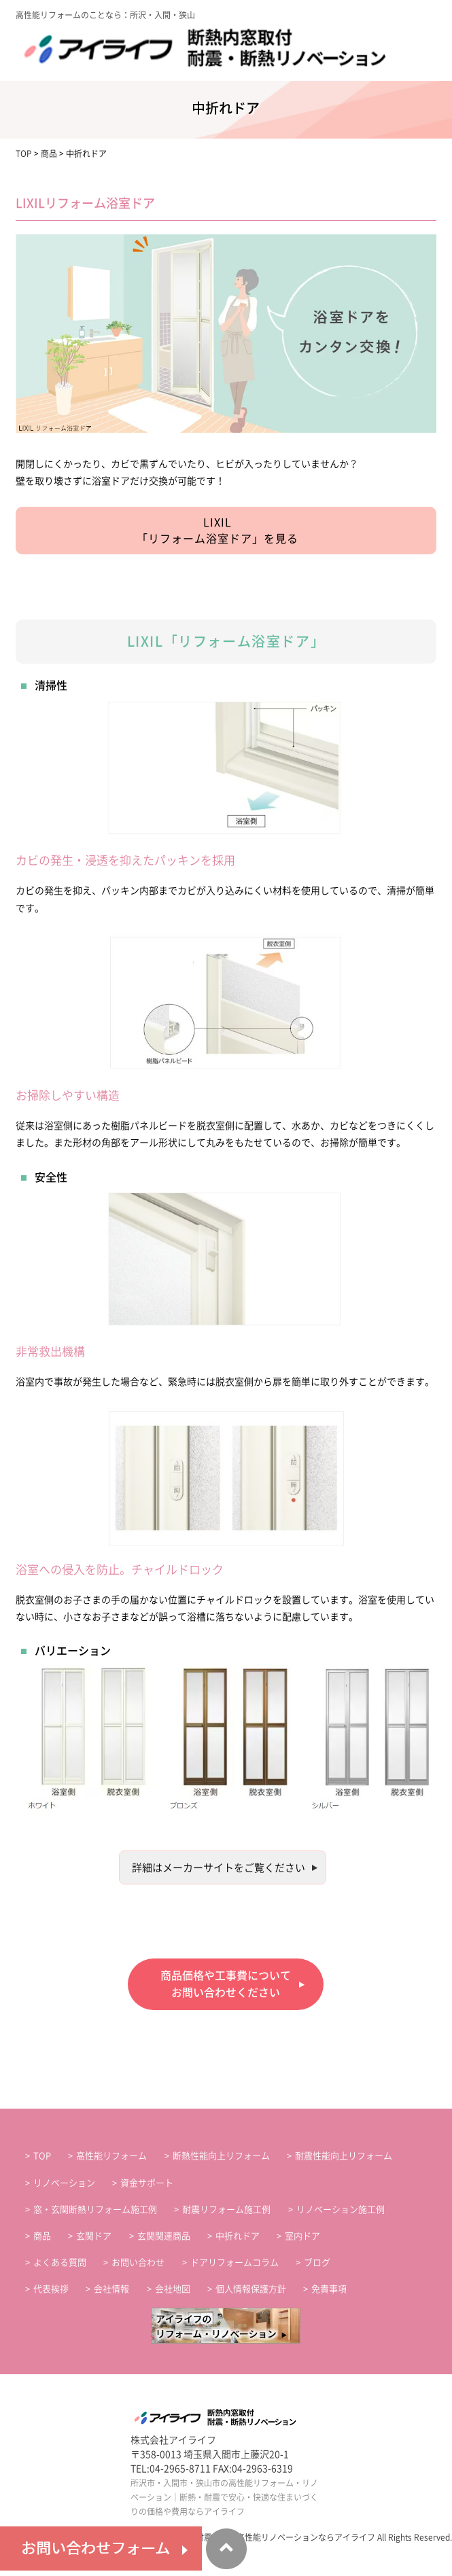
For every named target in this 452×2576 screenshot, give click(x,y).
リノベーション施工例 (340, 2209)
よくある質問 (59, 2262)
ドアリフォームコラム (234, 2262)
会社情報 (111, 2289)
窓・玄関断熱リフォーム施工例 (95, 2209)
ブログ (317, 2262)
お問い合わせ (137, 2262)
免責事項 (329, 2289)
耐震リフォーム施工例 (226, 2209)
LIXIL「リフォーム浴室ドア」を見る (217, 530)
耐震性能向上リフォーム (343, 2155)
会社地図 (172, 2289)
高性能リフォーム (111, 2155)
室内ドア (302, 2236)
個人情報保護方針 (250, 2289)
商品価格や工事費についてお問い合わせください (225, 1984)
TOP (42, 2155)
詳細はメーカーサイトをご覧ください (218, 1868)
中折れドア (237, 2236)
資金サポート (146, 2183)
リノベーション (64, 2183)
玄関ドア (93, 2236)
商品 (42, 2236)
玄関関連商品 (163, 2236)
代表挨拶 (51, 2289)
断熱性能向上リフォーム (221, 2155)
